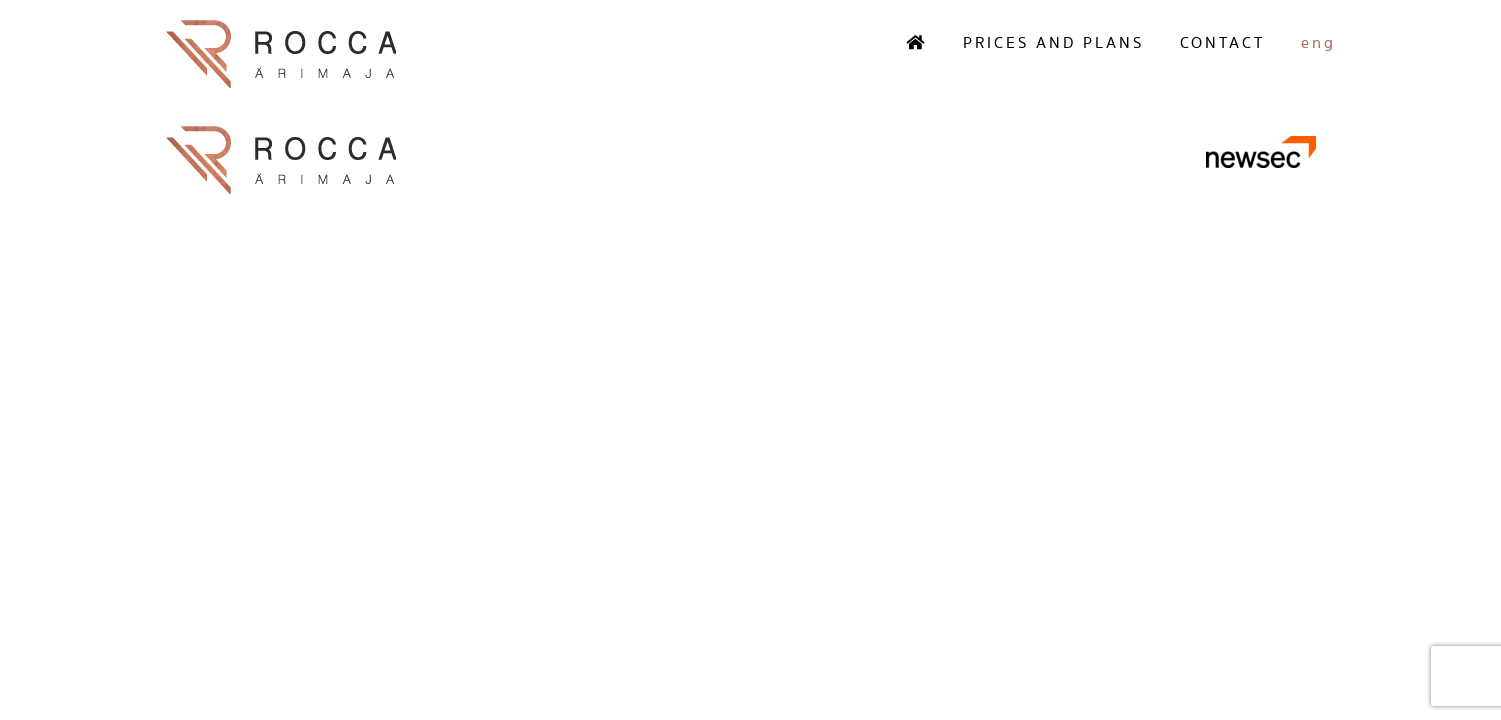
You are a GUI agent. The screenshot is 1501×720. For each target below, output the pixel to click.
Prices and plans (1053, 43)
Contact (1222, 43)
